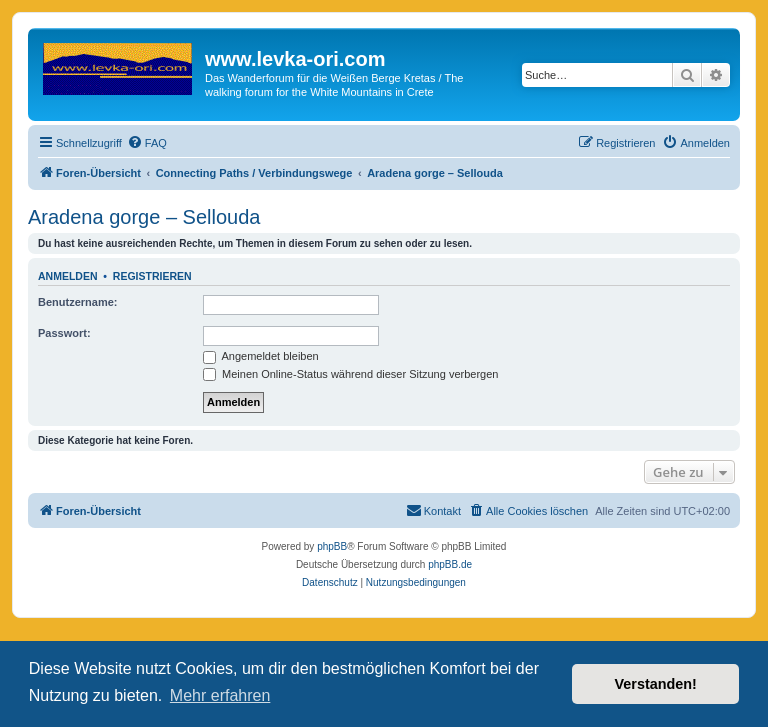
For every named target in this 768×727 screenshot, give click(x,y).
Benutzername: (77, 302)
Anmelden (68, 276)
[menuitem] (147, 143)
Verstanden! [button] (656, 684)
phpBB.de (450, 564)
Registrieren (152, 276)
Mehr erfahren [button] (220, 695)
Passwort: (64, 333)
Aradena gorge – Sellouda (144, 217)
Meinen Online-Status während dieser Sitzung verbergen (350, 374)
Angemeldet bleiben (261, 356)
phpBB (332, 546)
